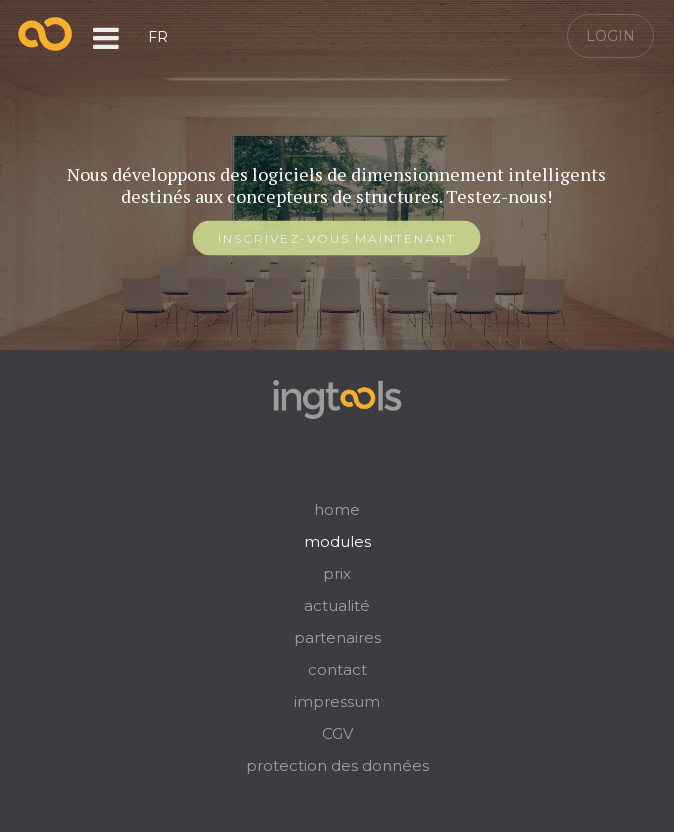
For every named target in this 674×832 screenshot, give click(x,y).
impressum (337, 701)
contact (337, 669)
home (337, 509)
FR (158, 37)
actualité (337, 605)
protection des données (337, 765)
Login (610, 36)
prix (337, 573)
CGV (337, 733)
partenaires (337, 637)
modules (337, 541)
